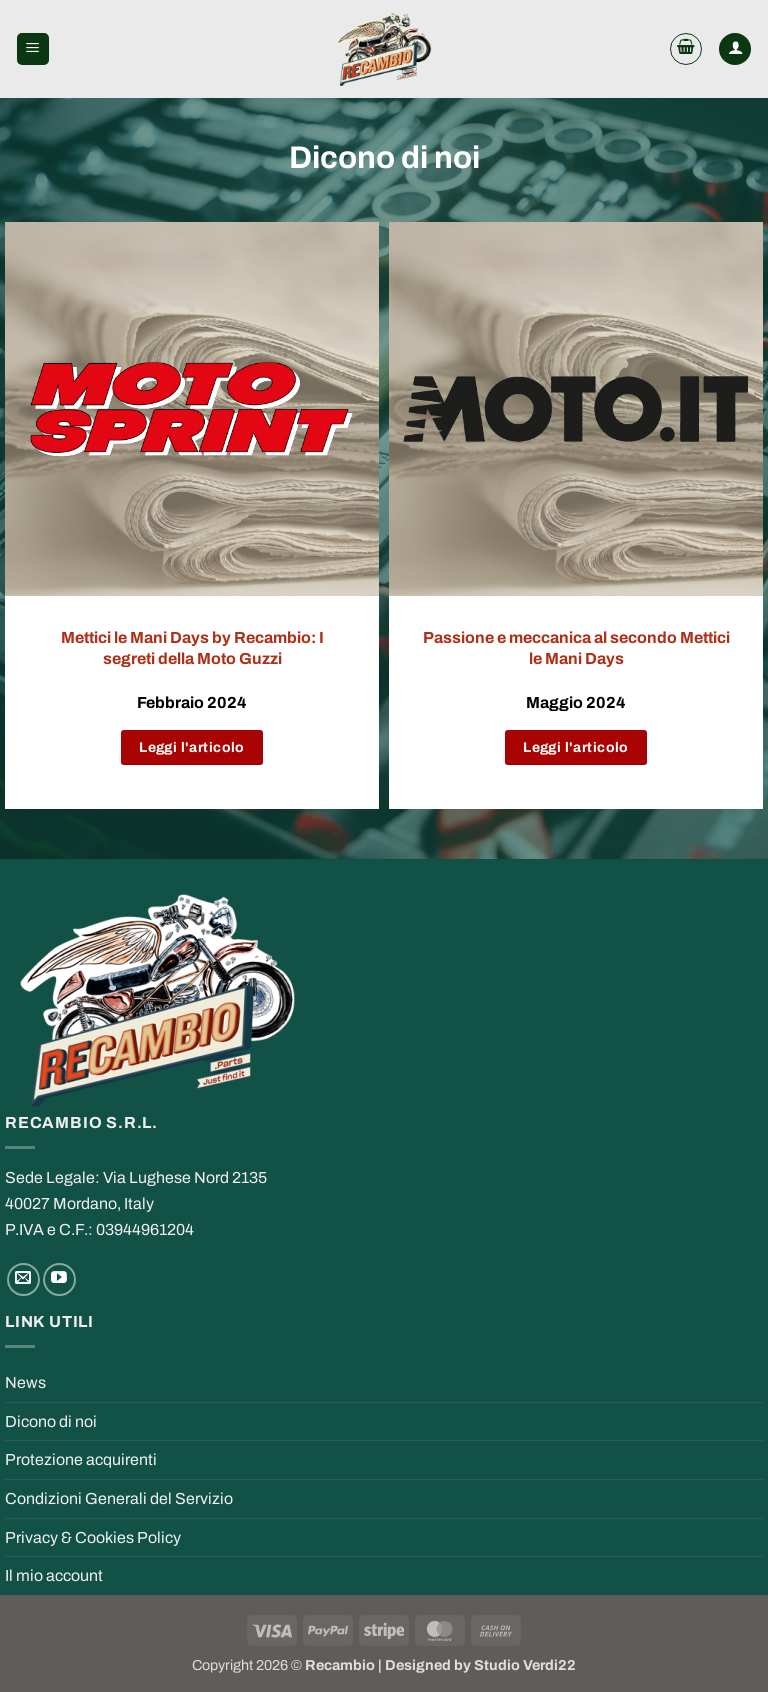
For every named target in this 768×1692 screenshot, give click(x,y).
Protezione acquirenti (81, 1459)
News (25, 1382)
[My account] (735, 49)
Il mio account (54, 1575)
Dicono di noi (51, 1421)
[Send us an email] (23, 1279)
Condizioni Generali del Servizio (119, 1498)
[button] (33, 49)
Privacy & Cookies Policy (93, 1537)
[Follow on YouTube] (59, 1279)
